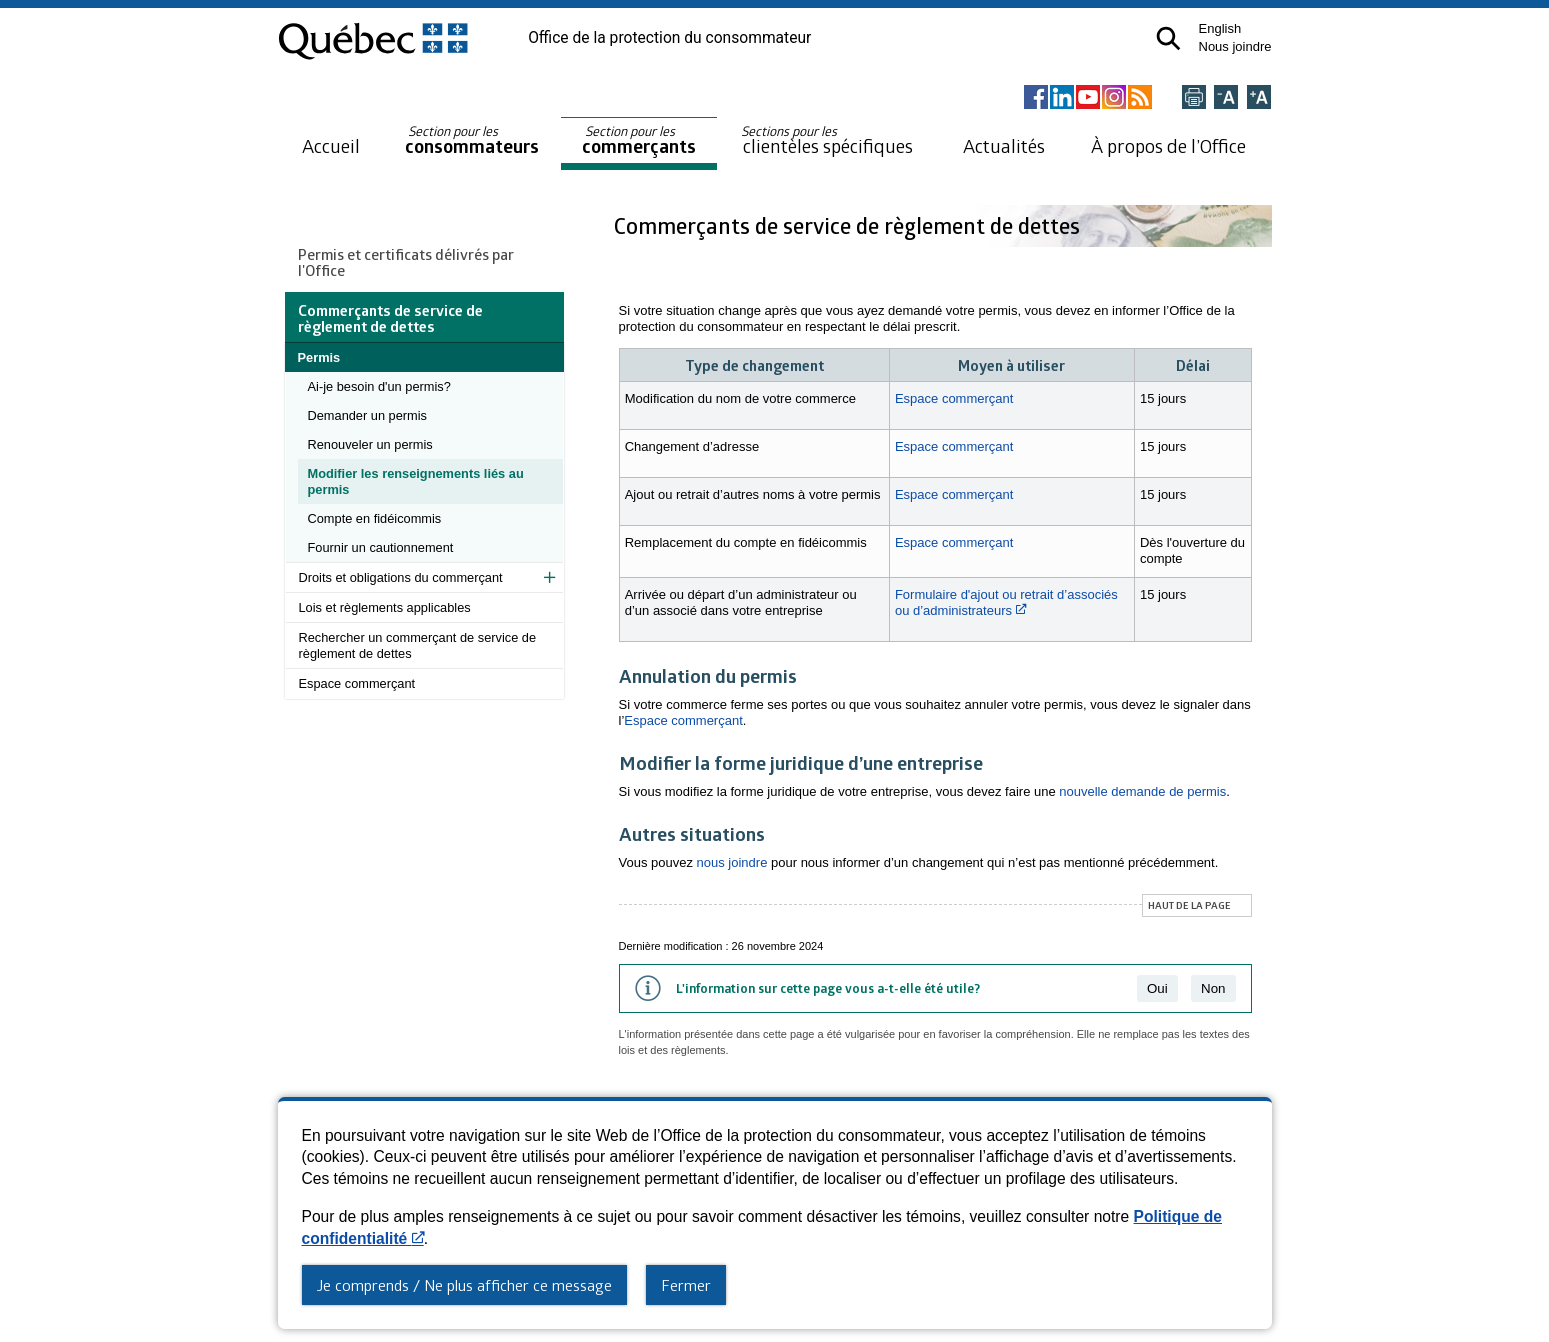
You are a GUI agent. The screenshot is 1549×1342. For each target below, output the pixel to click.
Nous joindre (1235, 46)
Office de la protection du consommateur (669, 38)
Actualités (1004, 145)
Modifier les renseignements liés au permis (416, 481)
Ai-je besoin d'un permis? (379, 386)
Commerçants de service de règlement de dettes (849, 225)
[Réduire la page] (1226, 98)
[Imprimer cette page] (1194, 98)
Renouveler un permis (370, 444)
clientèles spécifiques (827, 140)
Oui (1157, 988)
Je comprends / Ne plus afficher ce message (464, 1285)
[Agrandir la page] (1259, 98)
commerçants (639, 140)
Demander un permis (368, 415)
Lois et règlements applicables (385, 607)
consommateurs (472, 140)
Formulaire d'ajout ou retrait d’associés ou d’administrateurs (1006, 602)
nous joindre (732, 862)
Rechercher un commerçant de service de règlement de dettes (418, 645)
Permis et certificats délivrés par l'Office (406, 262)
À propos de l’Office (1168, 145)
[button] (1168, 38)
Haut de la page (1189, 905)
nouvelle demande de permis (1142, 791)
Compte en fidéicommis (375, 518)
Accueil (331, 145)
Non (1213, 988)
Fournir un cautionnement (381, 547)
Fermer (686, 1285)
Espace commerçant (357, 683)
